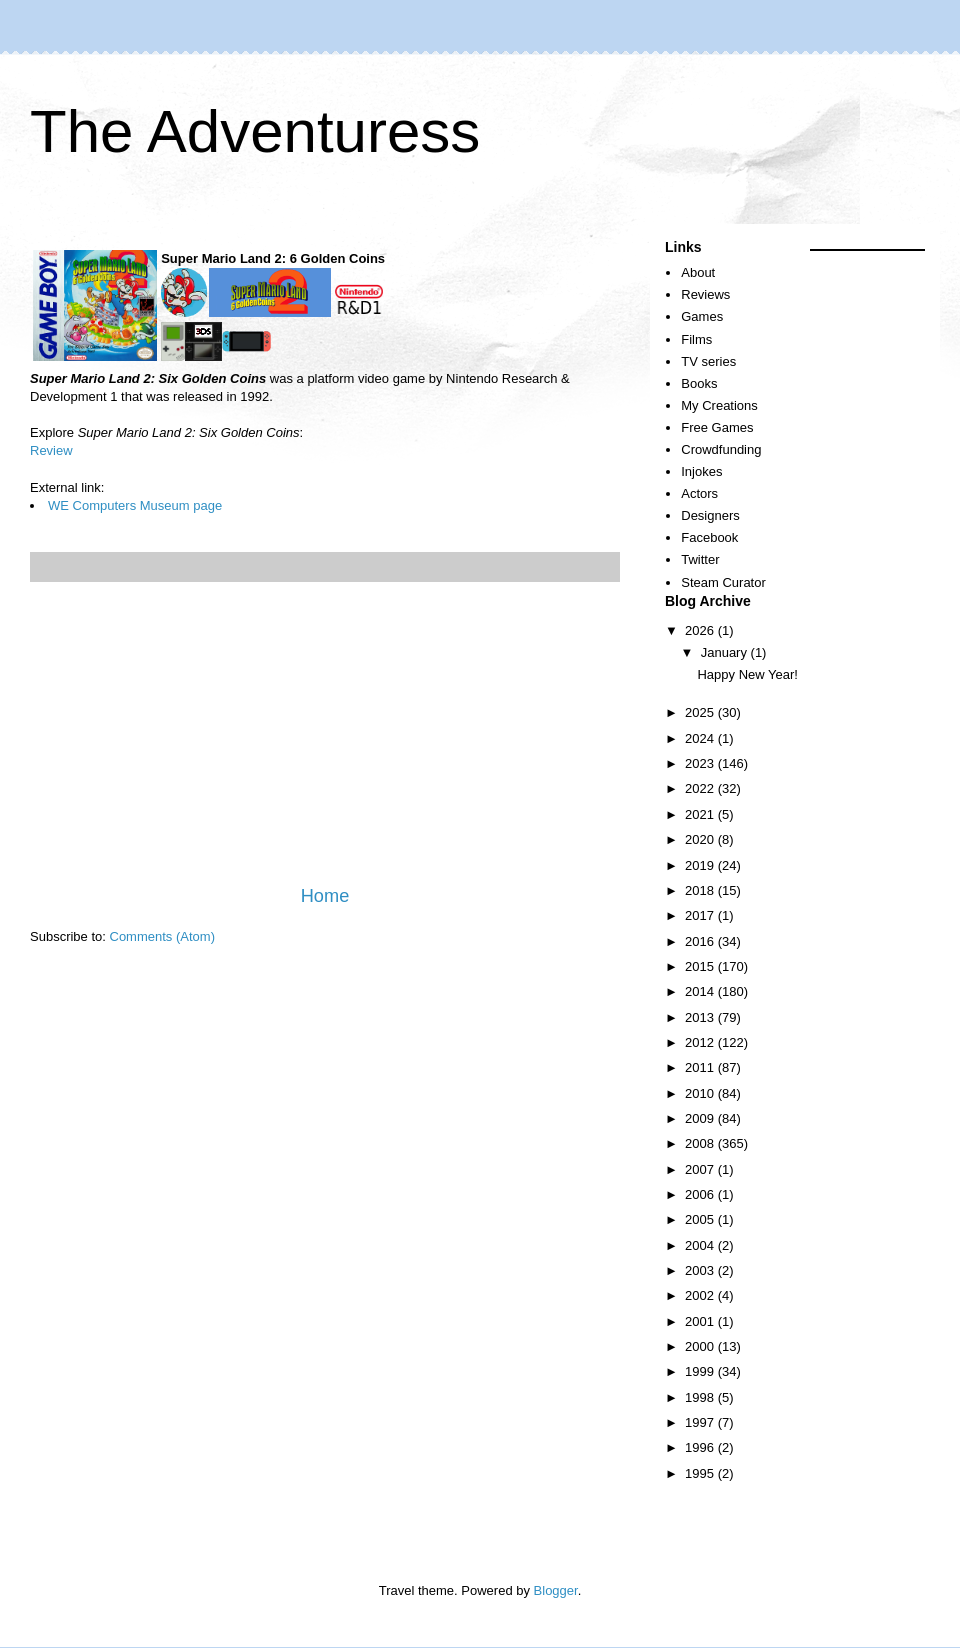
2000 (701, 1346)
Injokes (701, 471)
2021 (701, 814)
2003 (701, 1270)
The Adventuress (255, 131)
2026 (701, 630)
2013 (701, 1017)
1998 (701, 1397)
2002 (701, 1295)
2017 (701, 915)
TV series (708, 361)
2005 (701, 1219)
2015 (701, 966)
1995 (701, 1473)
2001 (701, 1321)
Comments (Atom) (162, 936)
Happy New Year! (747, 674)
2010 (701, 1093)
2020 (701, 839)
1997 (701, 1422)
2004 (701, 1245)
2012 (701, 1042)
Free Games (717, 427)
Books (699, 383)
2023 (701, 763)
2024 (701, 738)
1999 (701, 1371)
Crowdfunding (721, 449)
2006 (701, 1194)
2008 (701, 1143)
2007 (701, 1169)
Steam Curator (723, 582)
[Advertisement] (325, 733)
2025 (701, 712)
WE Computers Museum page (135, 505)
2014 (701, 991)
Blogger (556, 1590)
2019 (701, 865)
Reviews (705, 294)
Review (51, 450)
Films (696, 339)
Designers (710, 515)
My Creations (719, 405)
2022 (701, 788)
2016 (701, 941)
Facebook (709, 537)
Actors (699, 493)
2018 (701, 890)
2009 (701, 1118)
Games (702, 316)
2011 (701, 1067)
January (726, 652)
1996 (701, 1447)
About (698, 272)
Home (325, 896)
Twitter (700, 559)
